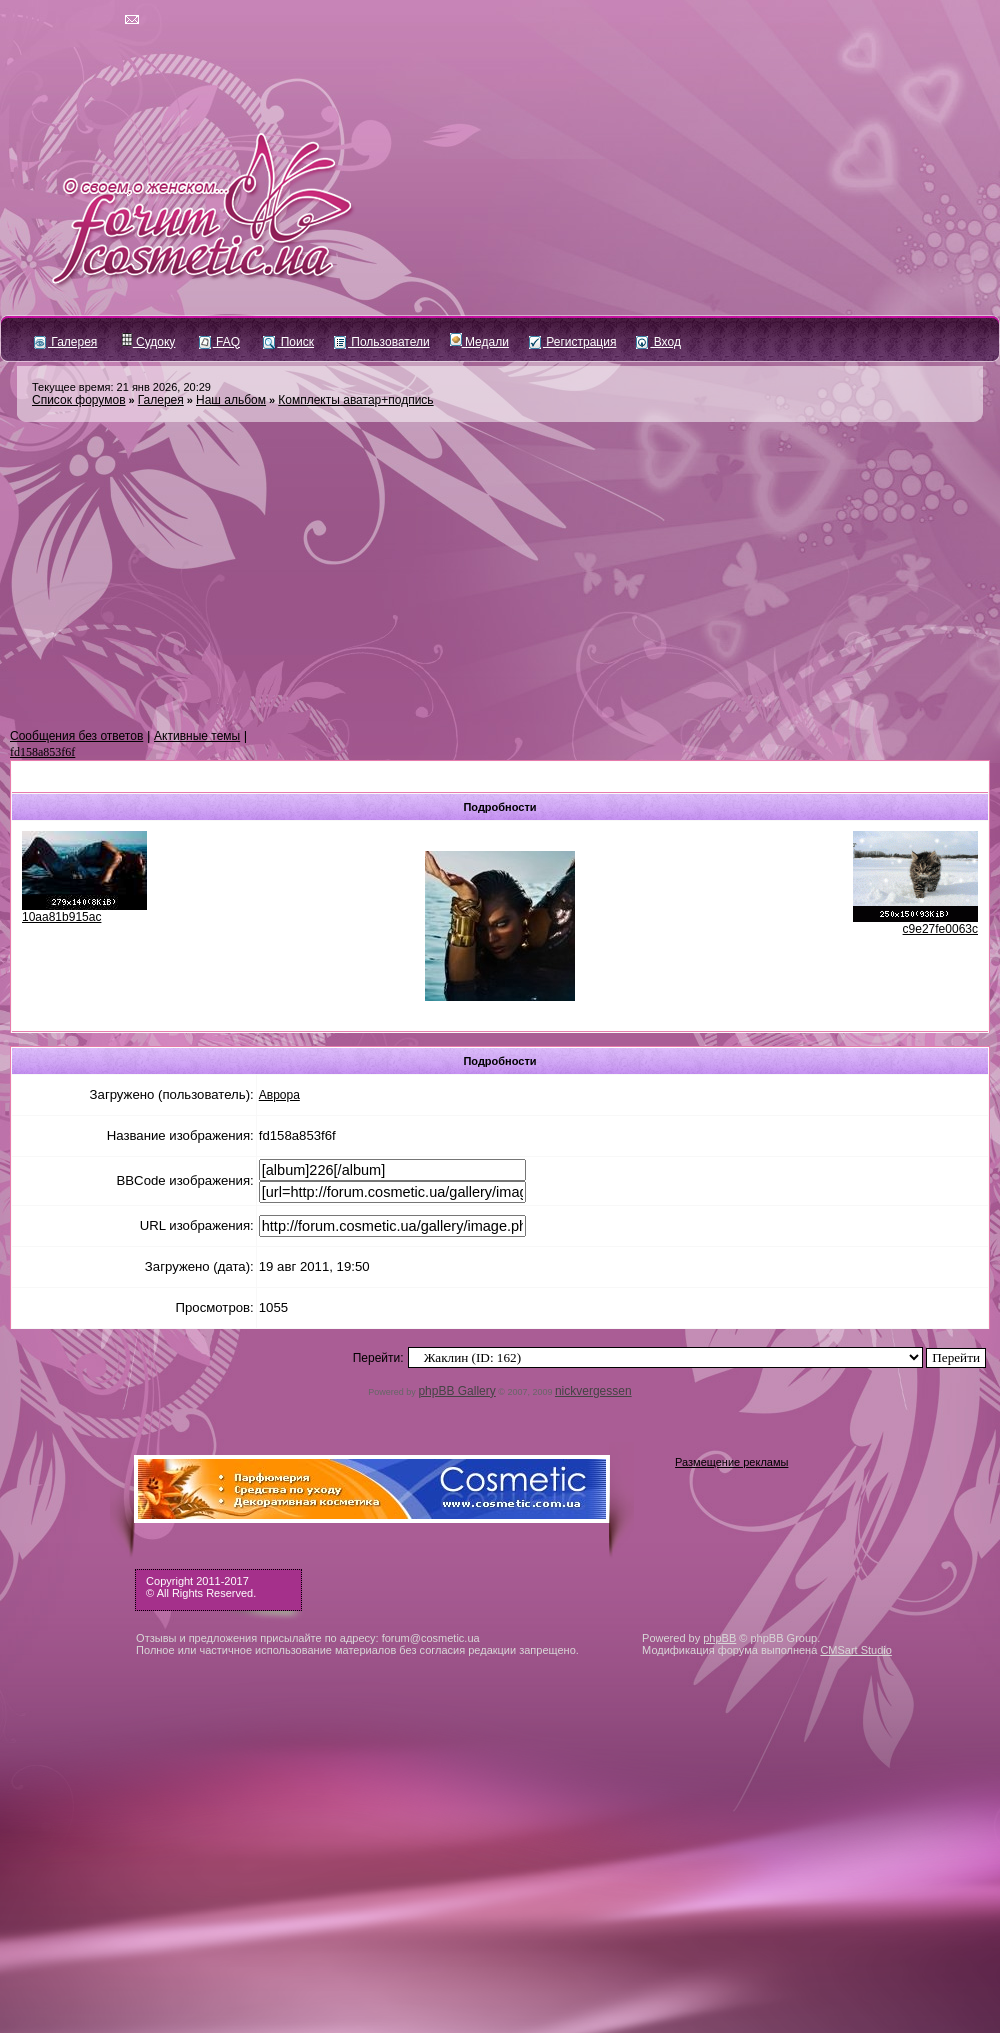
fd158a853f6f (42, 752)
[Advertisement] (500, 576)
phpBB (719, 1638)
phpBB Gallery (456, 1391)
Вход (658, 342)
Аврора (279, 1095)
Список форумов (79, 400)
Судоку (148, 342)
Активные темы (197, 736)
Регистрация (572, 342)
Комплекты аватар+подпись (355, 400)
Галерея (65, 342)
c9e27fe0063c (940, 929)
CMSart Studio (856, 1650)
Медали (479, 342)
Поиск (288, 342)
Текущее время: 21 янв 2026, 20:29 (121, 387)
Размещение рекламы (731, 1462)
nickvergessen (593, 1391)
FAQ (219, 342)
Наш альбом (231, 400)
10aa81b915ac (61, 917)
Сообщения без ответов (76, 736)
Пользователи (382, 342)
